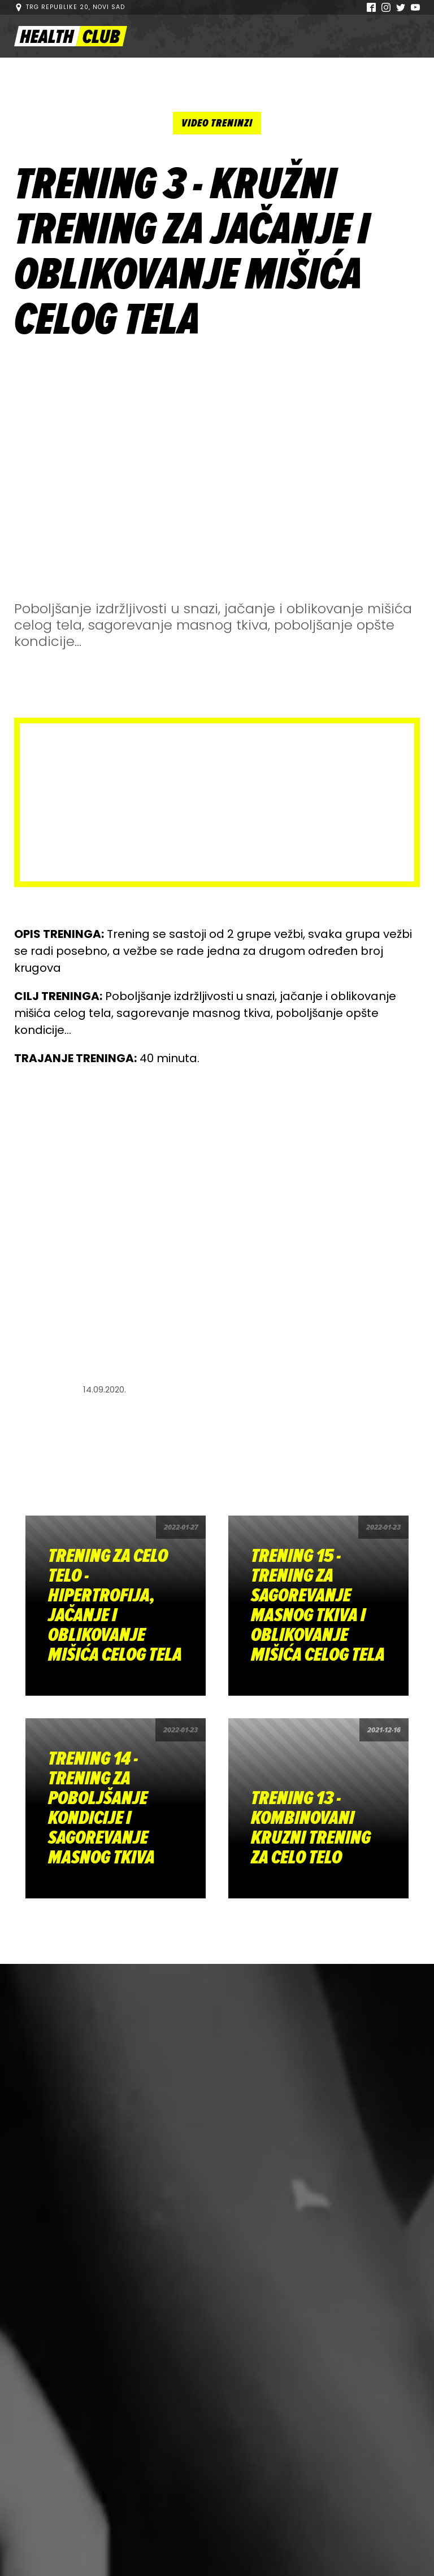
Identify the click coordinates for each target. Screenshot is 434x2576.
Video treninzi (217, 123)
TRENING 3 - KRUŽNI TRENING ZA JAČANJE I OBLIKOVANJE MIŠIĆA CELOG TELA (192, 251)
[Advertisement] (217, 475)
